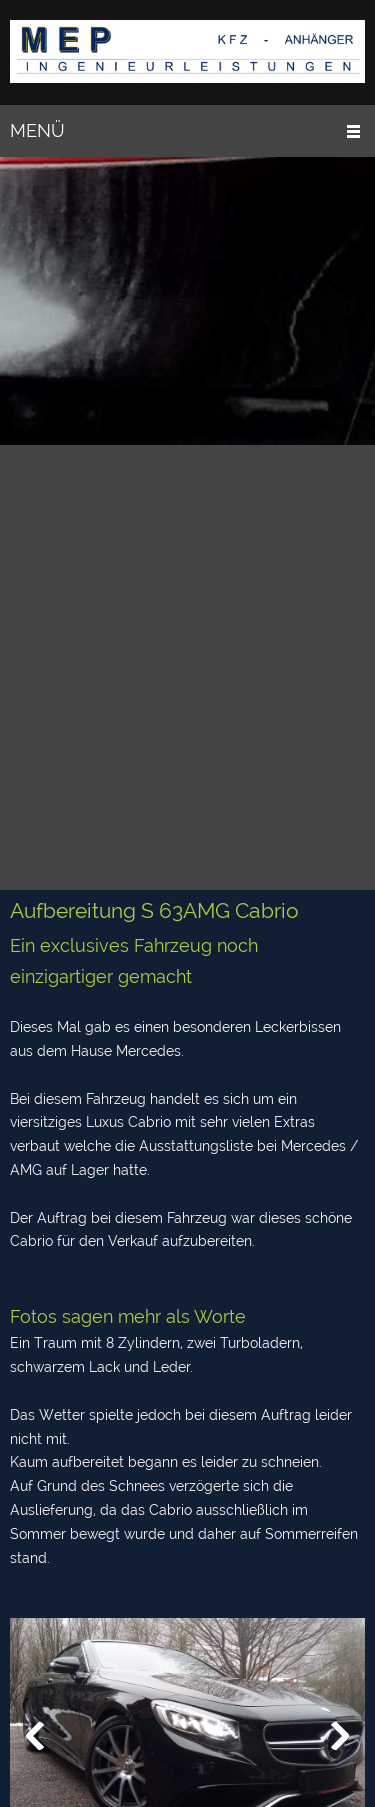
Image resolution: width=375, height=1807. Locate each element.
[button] (35, 1736)
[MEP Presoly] (187, 52)
